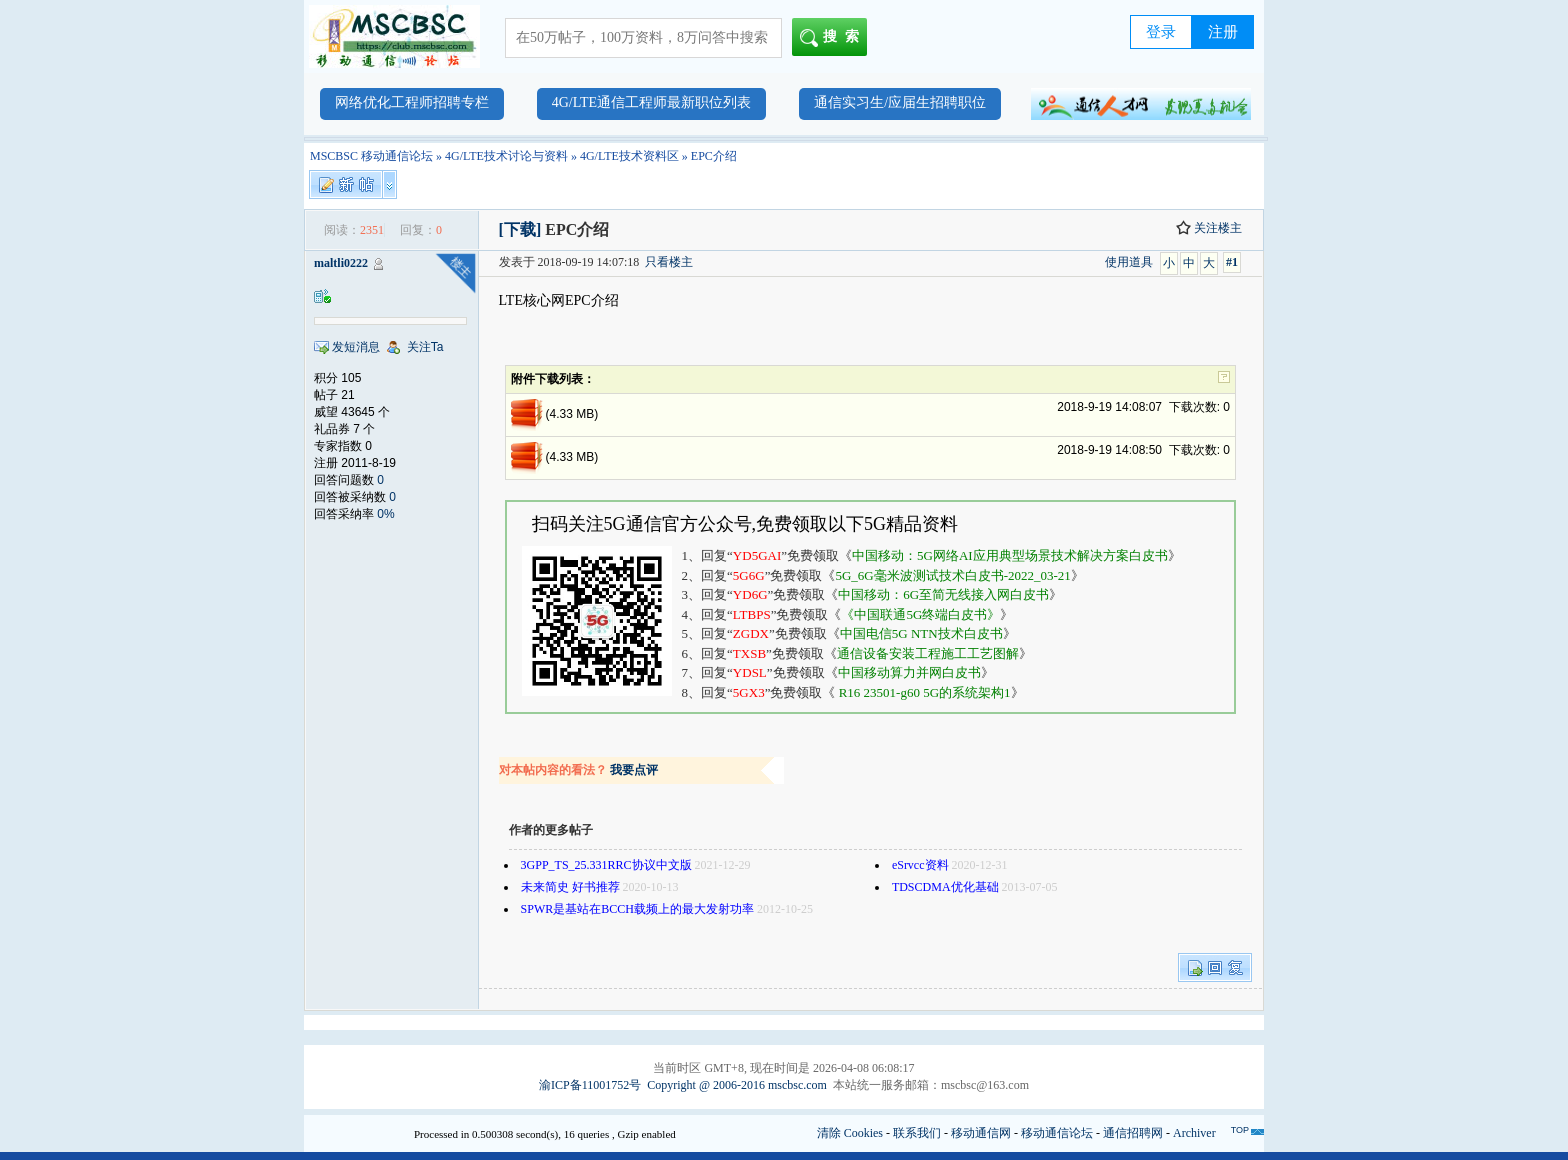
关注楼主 (1209, 228)
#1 (1232, 262)
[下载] (520, 229)
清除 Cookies (850, 1133)
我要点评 (634, 770)
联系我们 (917, 1133)
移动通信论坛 (1057, 1133)
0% (385, 514)
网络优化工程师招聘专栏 (412, 102)
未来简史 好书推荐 (570, 887)
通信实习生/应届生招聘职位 (900, 102)
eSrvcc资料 (920, 865)
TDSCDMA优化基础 (945, 887)
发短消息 (356, 347)
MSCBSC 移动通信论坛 (371, 156)
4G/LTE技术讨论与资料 (506, 156)
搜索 (833, 38)
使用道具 (1129, 262)
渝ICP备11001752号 (590, 1085)
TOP (1240, 1130)
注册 (1223, 32)
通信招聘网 (1133, 1133)
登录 (1161, 32)
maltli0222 (341, 263)
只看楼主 (669, 262)
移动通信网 (981, 1133)
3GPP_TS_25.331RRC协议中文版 (606, 865)
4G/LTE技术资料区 (629, 156)
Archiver (1194, 1133)
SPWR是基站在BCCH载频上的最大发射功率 (637, 909)
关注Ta (425, 347)
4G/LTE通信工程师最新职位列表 (651, 102)
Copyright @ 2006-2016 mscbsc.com (737, 1085)
